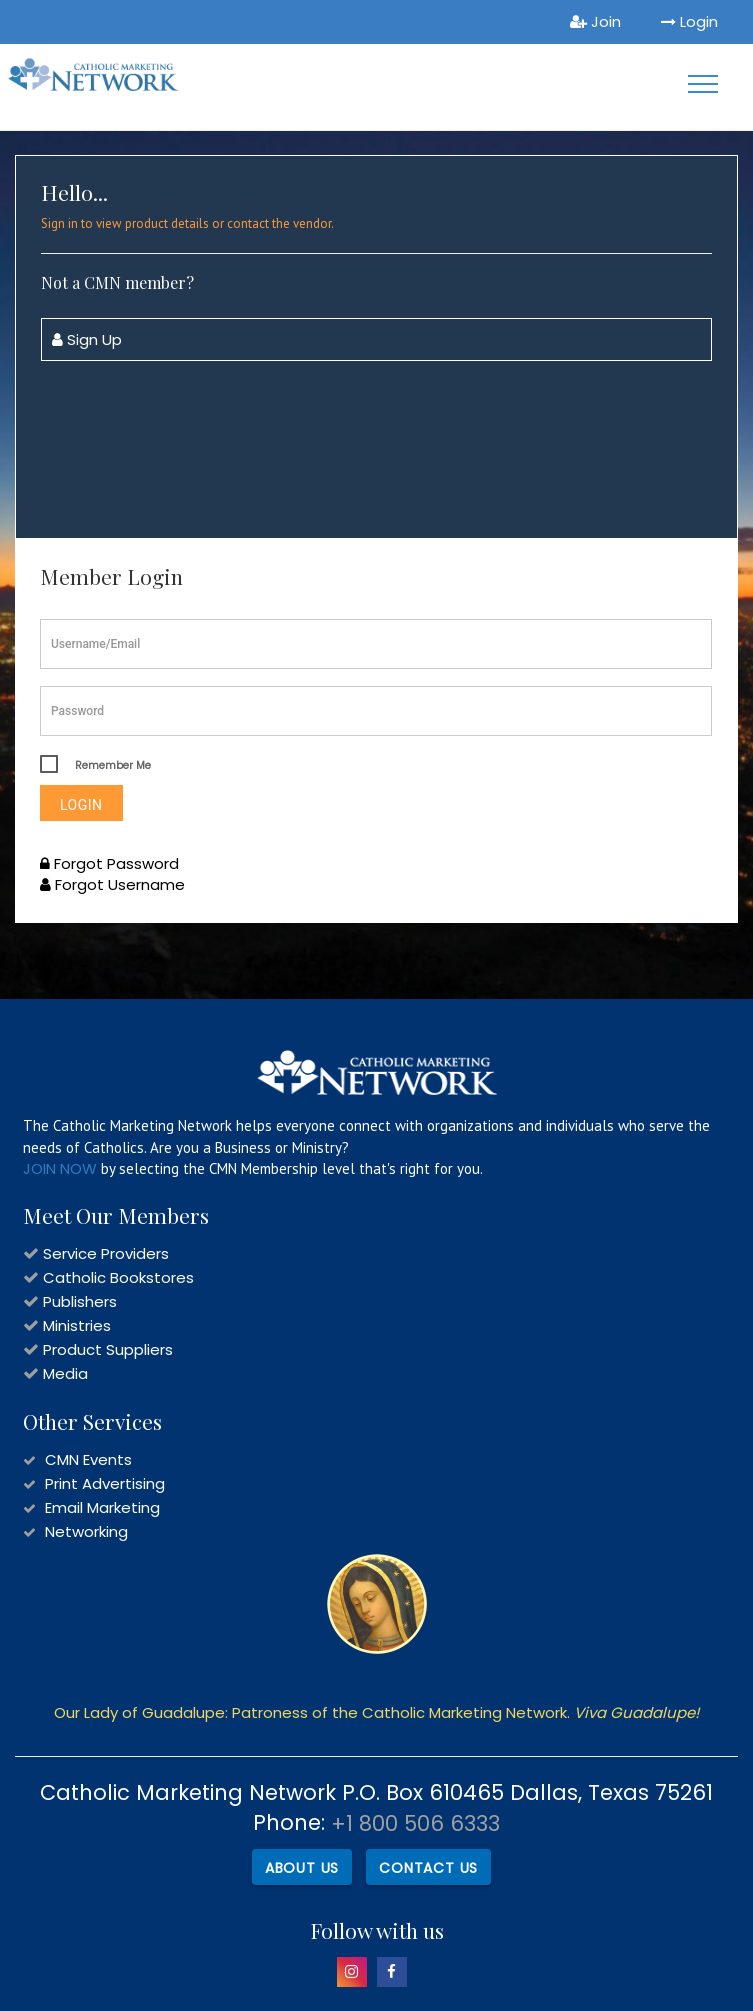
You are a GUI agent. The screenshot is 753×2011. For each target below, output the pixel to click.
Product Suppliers (108, 1349)
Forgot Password (109, 863)
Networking (86, 1531)
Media (65, 1373)
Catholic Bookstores (118, 1277)
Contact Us (428, 1868)
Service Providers (106, 1253)
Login (689, 21)
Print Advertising (105, 1483)
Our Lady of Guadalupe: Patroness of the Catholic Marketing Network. (376, 1712)
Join (595, 21)
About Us (302, 1868)
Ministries (77, 1325)
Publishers (80, 1301)
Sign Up (87, 339)
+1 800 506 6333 (415, 1823)
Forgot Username (112, 884)
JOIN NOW (60, 1168)
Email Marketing (102, 1507)
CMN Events (88, 1459)
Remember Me (113, 765)
